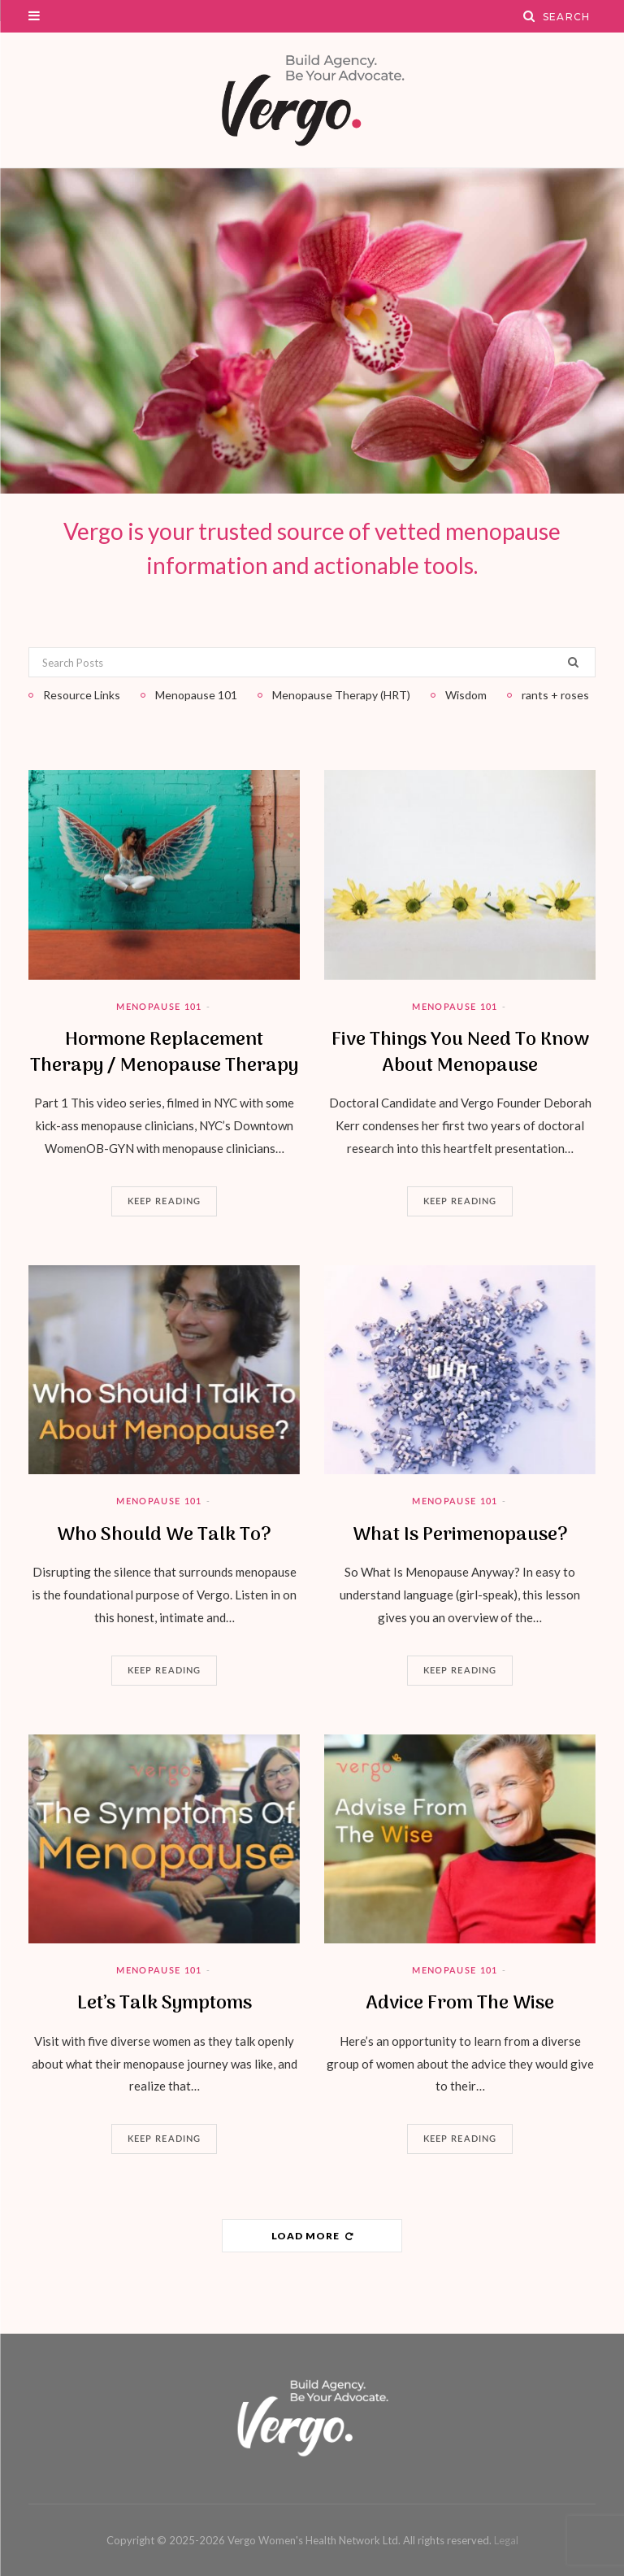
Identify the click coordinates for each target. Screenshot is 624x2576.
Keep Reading (164, 1201)
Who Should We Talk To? (164, 1535)
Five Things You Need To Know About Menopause (460, 1053)
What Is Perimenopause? (460, 1535)
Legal (506, 2540)
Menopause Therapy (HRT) (341, 695)
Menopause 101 (159, 1007)
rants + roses (555, 695)
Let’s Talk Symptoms (164, 2003)
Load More (312, 2236)
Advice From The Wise (460, 2003)
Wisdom (466, 695)
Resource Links (81, 695)
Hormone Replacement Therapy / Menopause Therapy (164, 1053)
